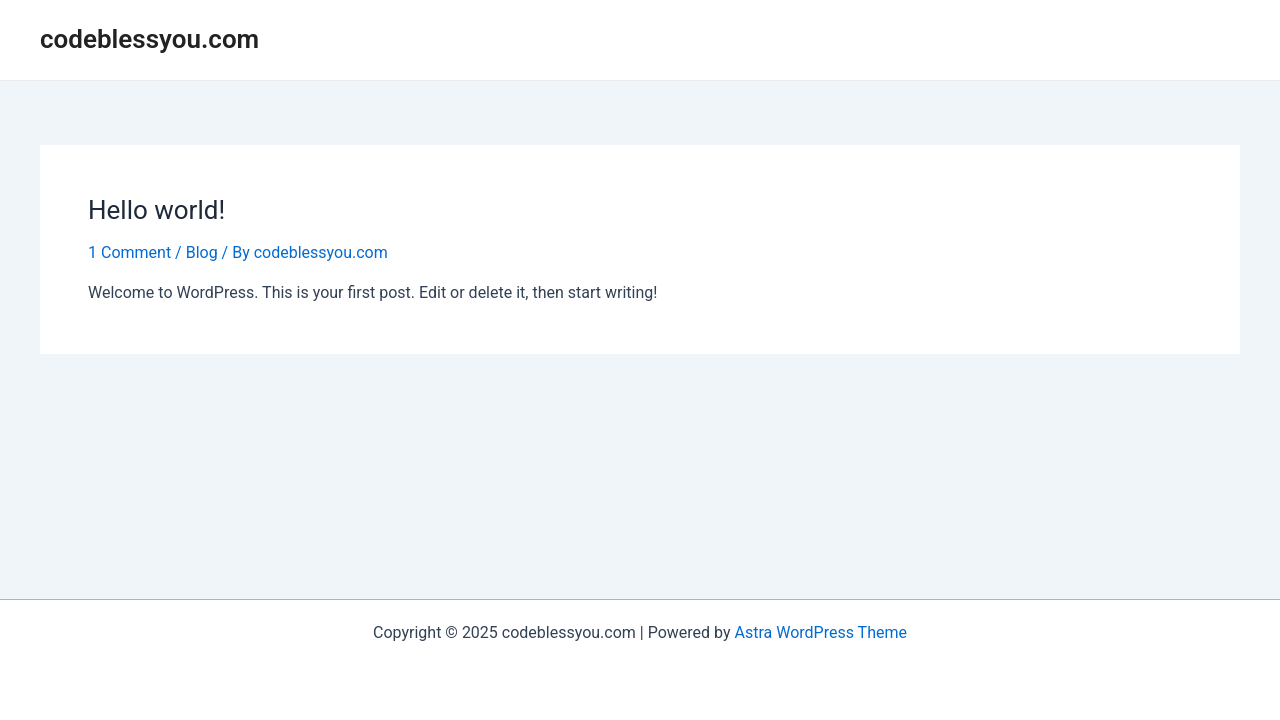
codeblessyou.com (149, 39)
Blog (202, 252)
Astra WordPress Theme (821, 632)
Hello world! (156, 210)
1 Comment (129, 252)
